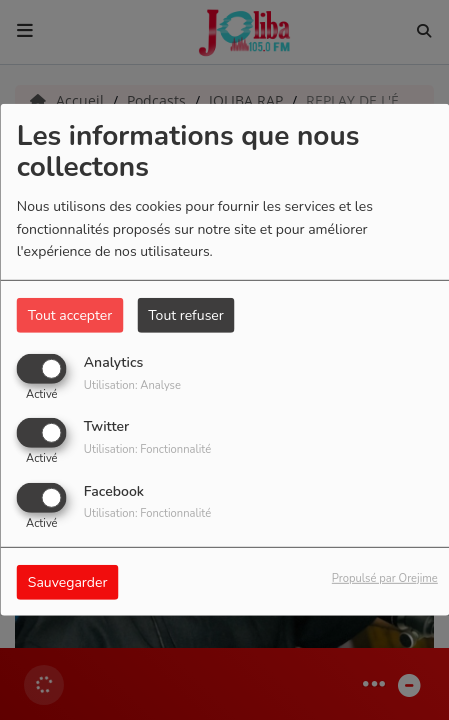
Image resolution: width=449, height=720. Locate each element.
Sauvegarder (68, 581)
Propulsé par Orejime (385, 577)
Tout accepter (70, 315)
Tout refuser (186, 315)
